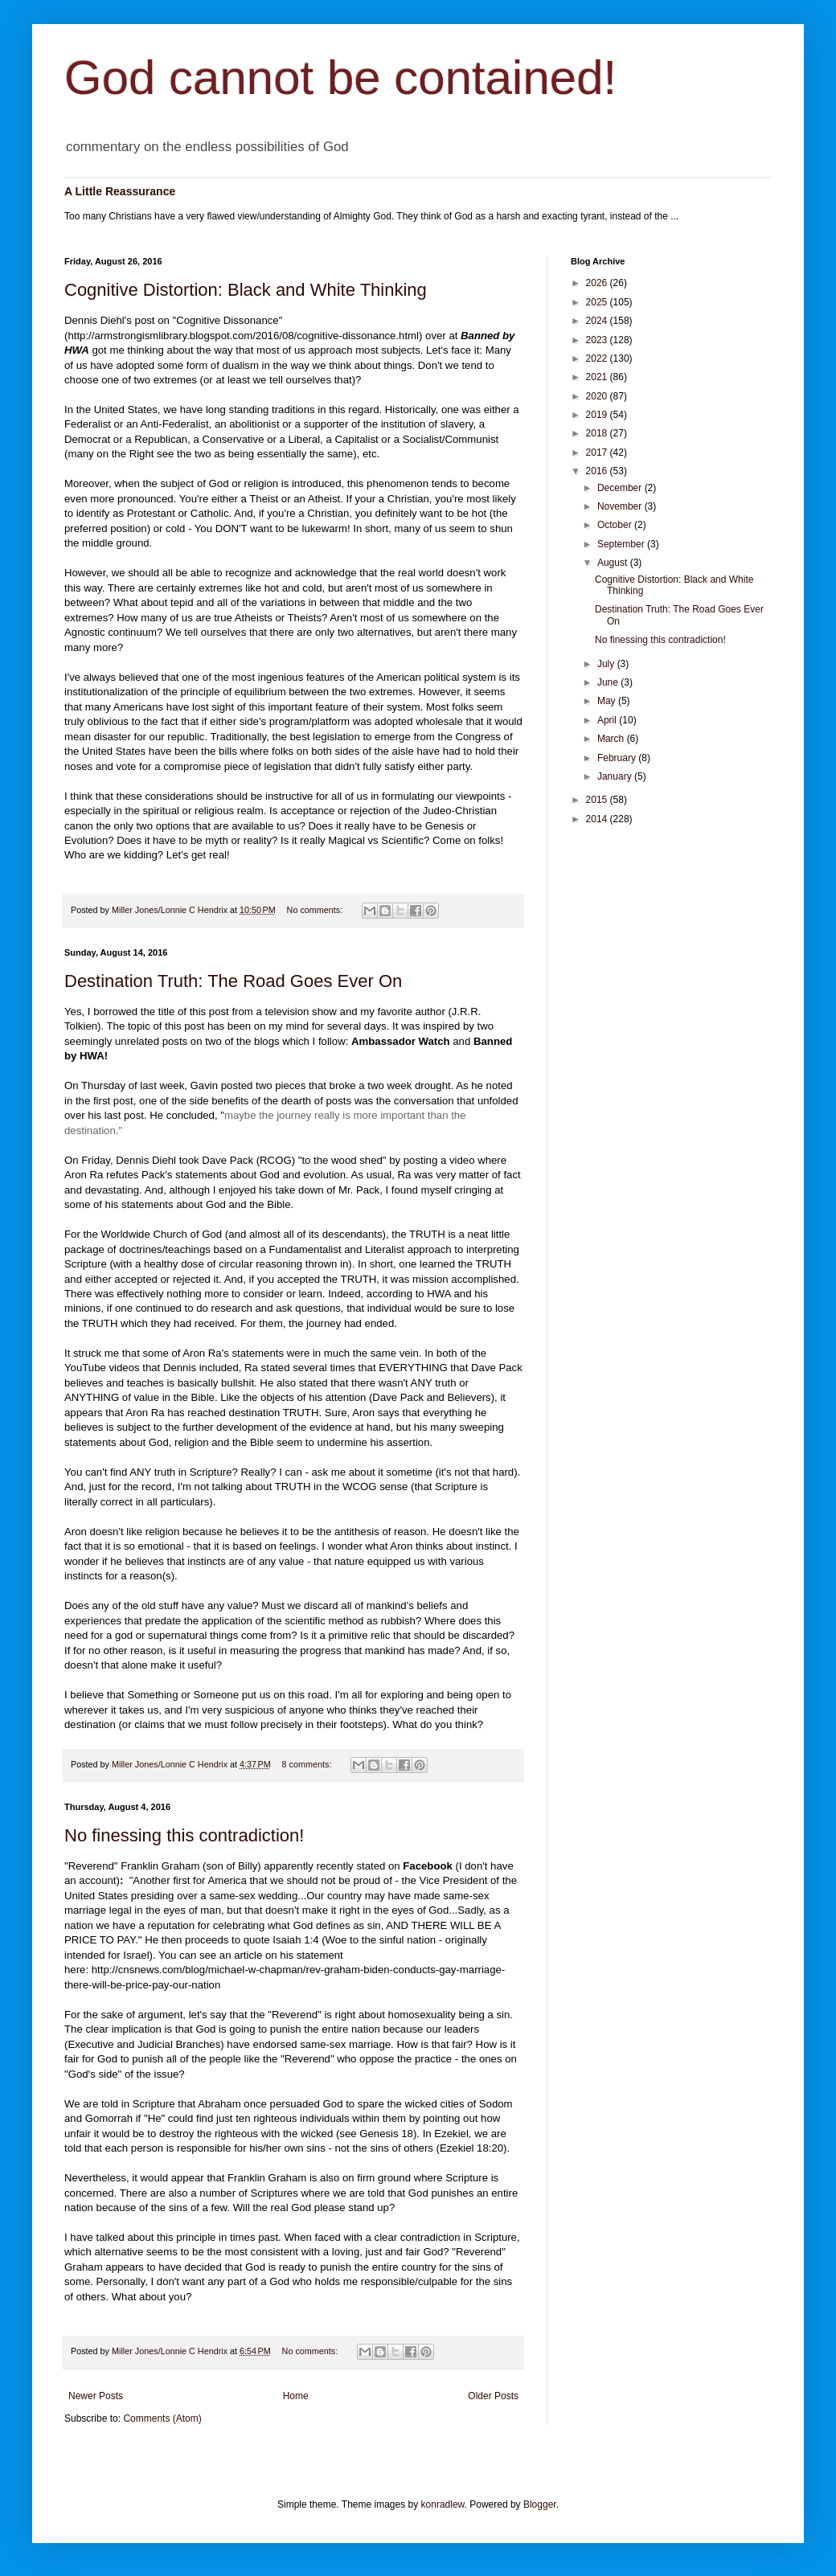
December (621, 487)
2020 (598, 396)
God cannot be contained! (340, 77)
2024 (598, 320)
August (613, 562)
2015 (598, 799)
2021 (598, 377)
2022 (598, 358)
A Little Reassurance (119, 191)
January (615, 776)
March (612, 738)
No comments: (316, 910)
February (617, 758)
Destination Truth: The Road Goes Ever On (233, 981)
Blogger (539, 2504)
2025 (598, 302)
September (622, 544)
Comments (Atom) (162, 2418)
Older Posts (493, 2396)
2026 (598, 283)
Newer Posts (95, 2396)
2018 (598, 433)
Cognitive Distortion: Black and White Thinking (245, 290)
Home (296, 2396)
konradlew (443, 2504)
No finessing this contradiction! (184, 1835)
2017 (598, 452)
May (607, 700)
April (608, 720)
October (615, 524)
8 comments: (308, 1764)
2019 (598, 414)
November (621, 506)
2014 (598, 819)
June (609, 682)
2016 (598, 471)
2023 (598, 340)
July (607, 664)
